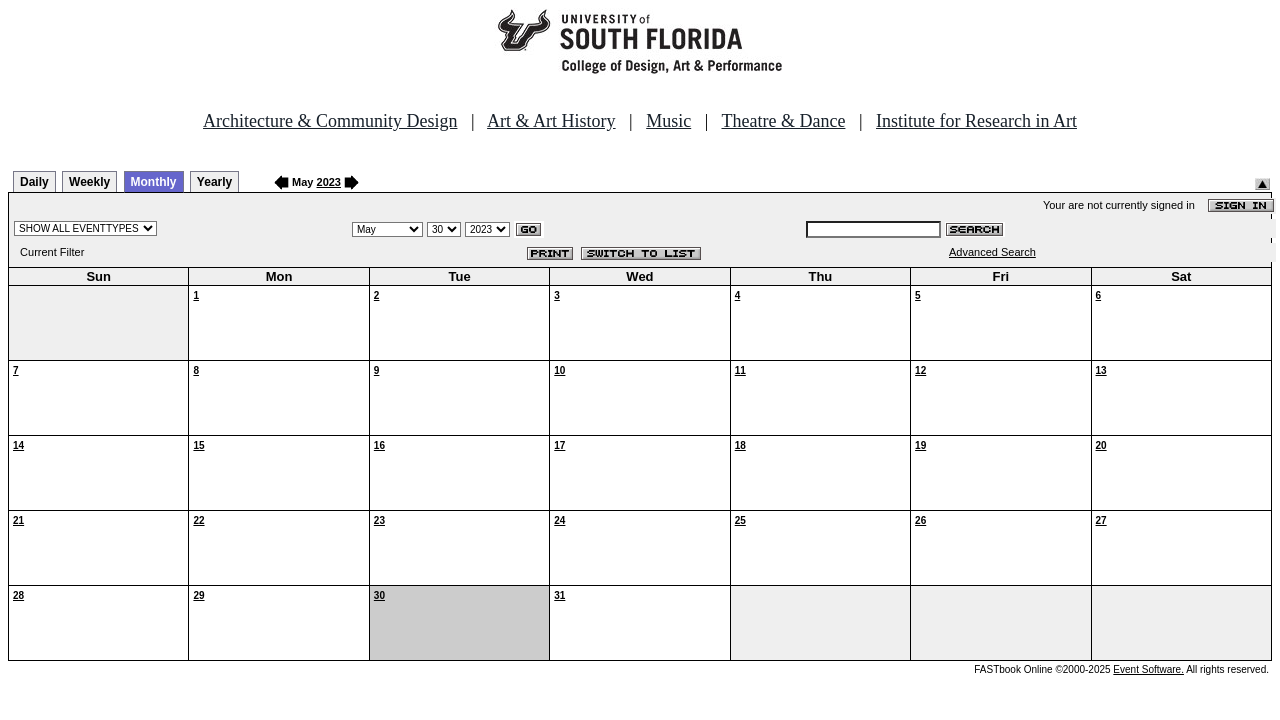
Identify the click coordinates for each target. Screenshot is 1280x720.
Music (668, 121)
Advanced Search (992, 252)
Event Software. (1148, 669)
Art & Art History (551, 121)
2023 (329, 182)
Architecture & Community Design (330, 121)
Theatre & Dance (783, 121)
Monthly (154, 182)
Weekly (89, 182)
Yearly (214, 182)
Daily (34, 182)
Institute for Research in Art (976, 121)
